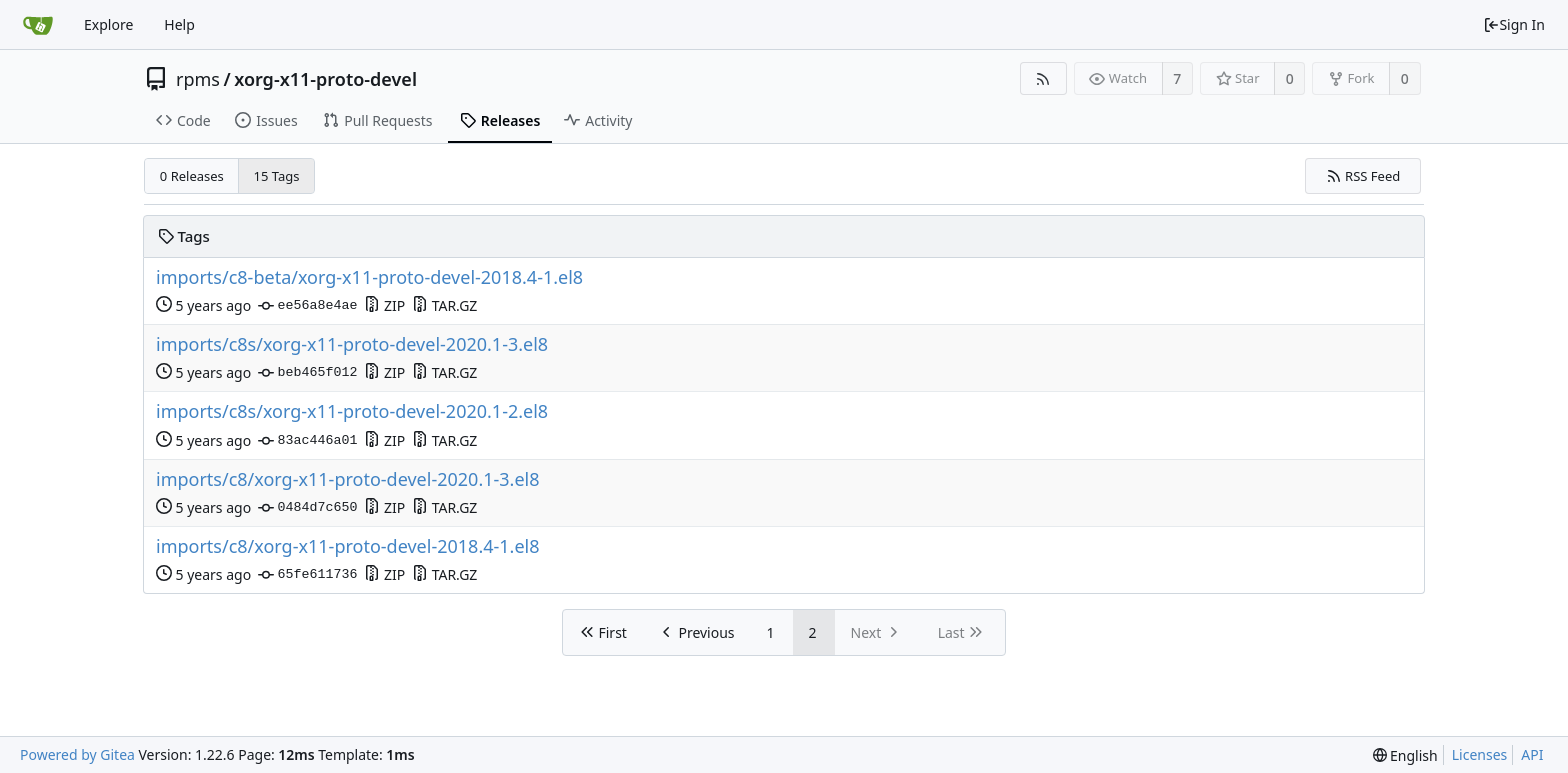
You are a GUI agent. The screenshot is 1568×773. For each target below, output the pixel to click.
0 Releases (192, 176)
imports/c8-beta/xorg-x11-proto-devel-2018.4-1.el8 (369, 277)
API (1532, 754)
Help (179, 24)
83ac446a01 (307, 441)
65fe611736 (307, 575)
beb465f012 (307, 373)
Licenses (1480, 754)
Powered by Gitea (77, 754)
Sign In (1514, 24)
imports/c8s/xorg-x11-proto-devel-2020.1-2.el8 (352, 411)
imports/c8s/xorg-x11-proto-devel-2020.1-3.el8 (352, 344)
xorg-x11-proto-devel (325, 79)
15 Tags (277, 176)
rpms (198, 79)
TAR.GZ (444, 305)
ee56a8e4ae (307, 306)
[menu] (1405, 755)
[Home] (38, 25)
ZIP (384, 305)
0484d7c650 (307, 508)
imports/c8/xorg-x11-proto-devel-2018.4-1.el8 (348, 546)
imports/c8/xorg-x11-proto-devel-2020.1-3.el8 (348, 479)
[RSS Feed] (1043, 78)
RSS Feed (1363, 176)
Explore (108, 24)
